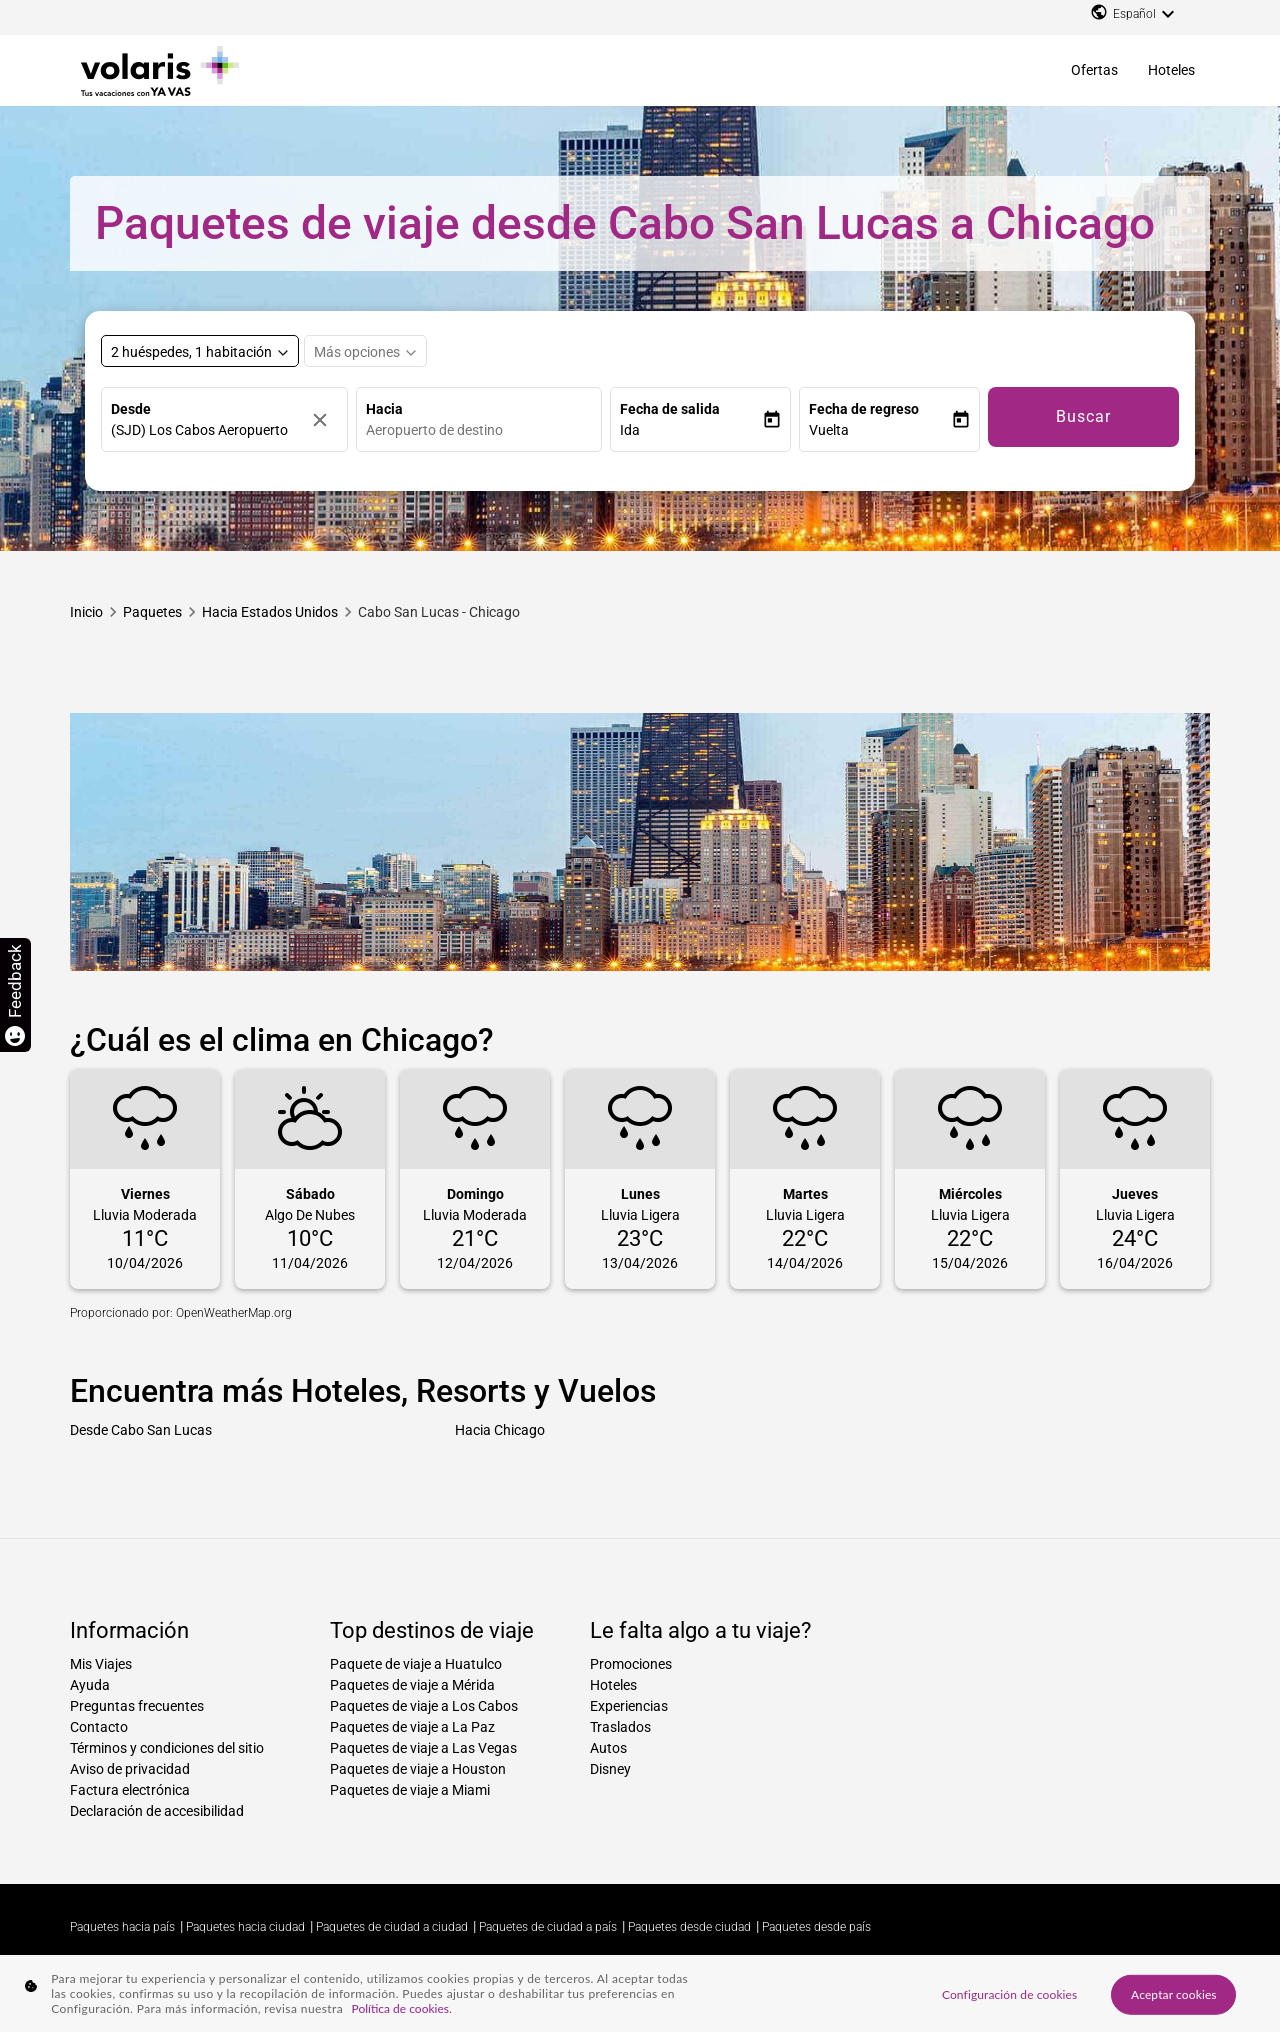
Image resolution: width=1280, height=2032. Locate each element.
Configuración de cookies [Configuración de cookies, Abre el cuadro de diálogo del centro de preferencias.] (1009, 1993)
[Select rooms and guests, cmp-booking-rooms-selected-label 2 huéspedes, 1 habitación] (200, 351)
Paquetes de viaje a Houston (418, 1769)
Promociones (631, 1664)
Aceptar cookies (1174, 1993)
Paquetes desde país (816, 1927)
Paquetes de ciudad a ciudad (392, 1927)
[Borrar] (325, 419)
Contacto (99, 1727)
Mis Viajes (101, 1664)
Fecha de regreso (864, 409)
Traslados (620, 1727)
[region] (640, 1993)
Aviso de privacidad (130, 1769)
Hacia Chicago (500, 1430)
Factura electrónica (130, 1790)
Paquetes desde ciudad (689, 1927)
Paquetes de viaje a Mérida (412, 1685)
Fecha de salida (670, 409)
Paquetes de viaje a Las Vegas (423, 1748)
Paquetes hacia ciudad (245, 1927)
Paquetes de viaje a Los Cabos (424, 1706)
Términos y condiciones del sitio (167, 1748)
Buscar (1083, 416)
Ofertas (1094, 70)
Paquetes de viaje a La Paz (412, 1727)
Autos (608, 1748)
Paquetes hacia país (122, 1927)
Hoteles (1171, 70)
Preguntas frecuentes (137, 1706)
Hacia (384, 409)
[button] (691, 430)
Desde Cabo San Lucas (141, 1430)
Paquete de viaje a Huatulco (416, 1664)
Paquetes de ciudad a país (548, 1927)
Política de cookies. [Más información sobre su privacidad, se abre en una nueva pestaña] (402, 2008)
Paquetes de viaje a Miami (410, 1790)
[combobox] (484, 430)
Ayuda (90, 1685)
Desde (131, 409)
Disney (610, 1769)
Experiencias (629, 1706)
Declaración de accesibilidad (157, 1811)
